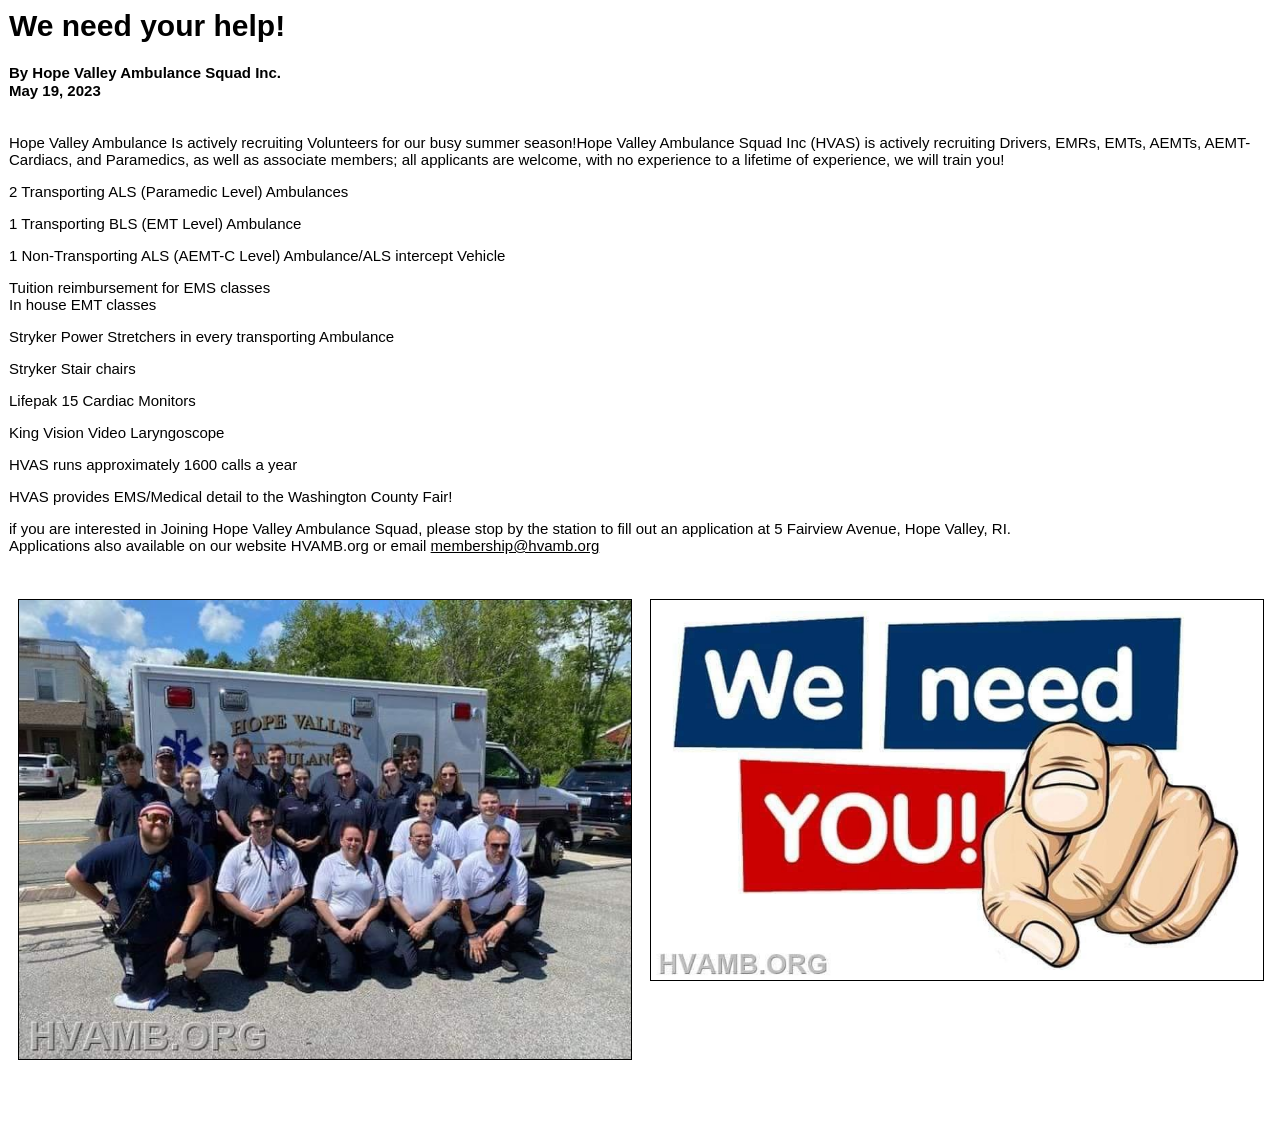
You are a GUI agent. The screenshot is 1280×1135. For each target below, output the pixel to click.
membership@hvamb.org (515, 545)
